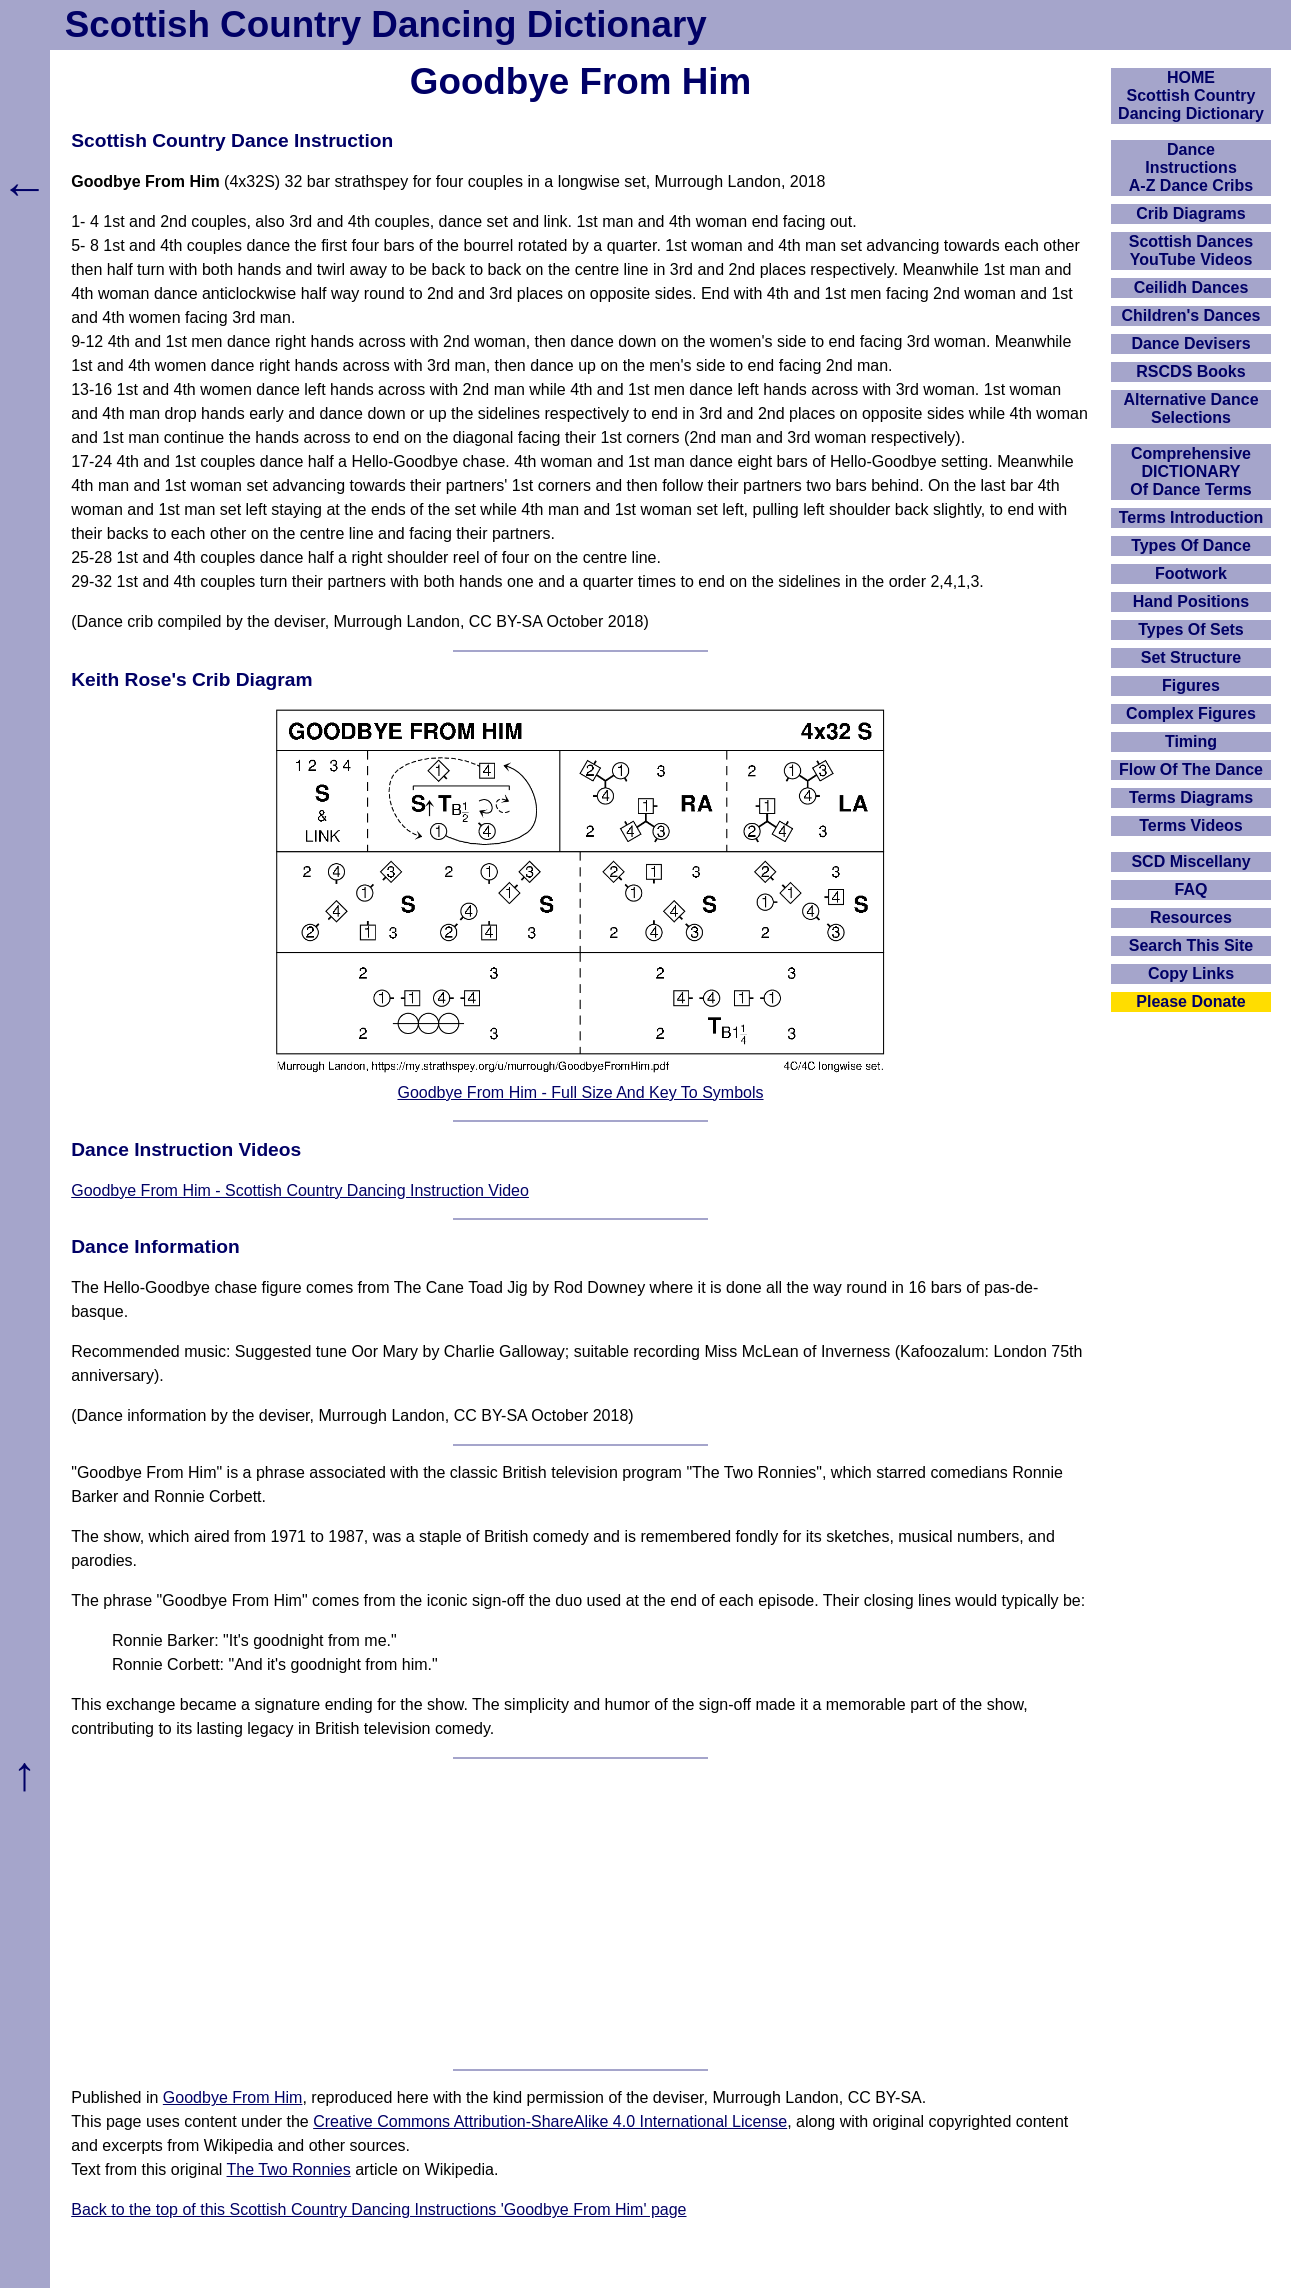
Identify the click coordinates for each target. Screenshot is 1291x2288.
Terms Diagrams (1191, 797)
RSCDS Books (1190, 371)
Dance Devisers (1190, 343)
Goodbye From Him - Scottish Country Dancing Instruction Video (300, 1190)
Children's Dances (1191, 315)
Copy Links (1191, 973)
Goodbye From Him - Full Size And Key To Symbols (580, 1092)
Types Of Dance (1191, 545)
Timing (1191, 741)
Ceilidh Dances (1191, 287)
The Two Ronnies (289, 2169)
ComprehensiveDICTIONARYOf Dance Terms (1191, 471)
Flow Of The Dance (1191, 769)
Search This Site (1191, 945)
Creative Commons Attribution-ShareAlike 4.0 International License (550, 2121)
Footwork (1191, 573)
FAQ (1191, 889)
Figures (1191, 685)
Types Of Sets (1191, 629)
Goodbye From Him (233, 2097)
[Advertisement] (580, 1914)
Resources (1191, 917)
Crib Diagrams (1190, 213)
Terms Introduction (1191, 517)
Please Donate (1190, 1001)
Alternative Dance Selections (1190, 408)
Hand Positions (1191, 601)
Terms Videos (1190, 825)
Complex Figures (1191, 713)
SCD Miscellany (1190, 861)
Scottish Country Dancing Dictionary (386, 24)
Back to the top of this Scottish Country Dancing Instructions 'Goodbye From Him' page (378, 2209)
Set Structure (1191, 657)
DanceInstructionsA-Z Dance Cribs (1191, 167)
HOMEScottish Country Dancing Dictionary (1191, 95)
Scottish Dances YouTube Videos (1191, 250)
